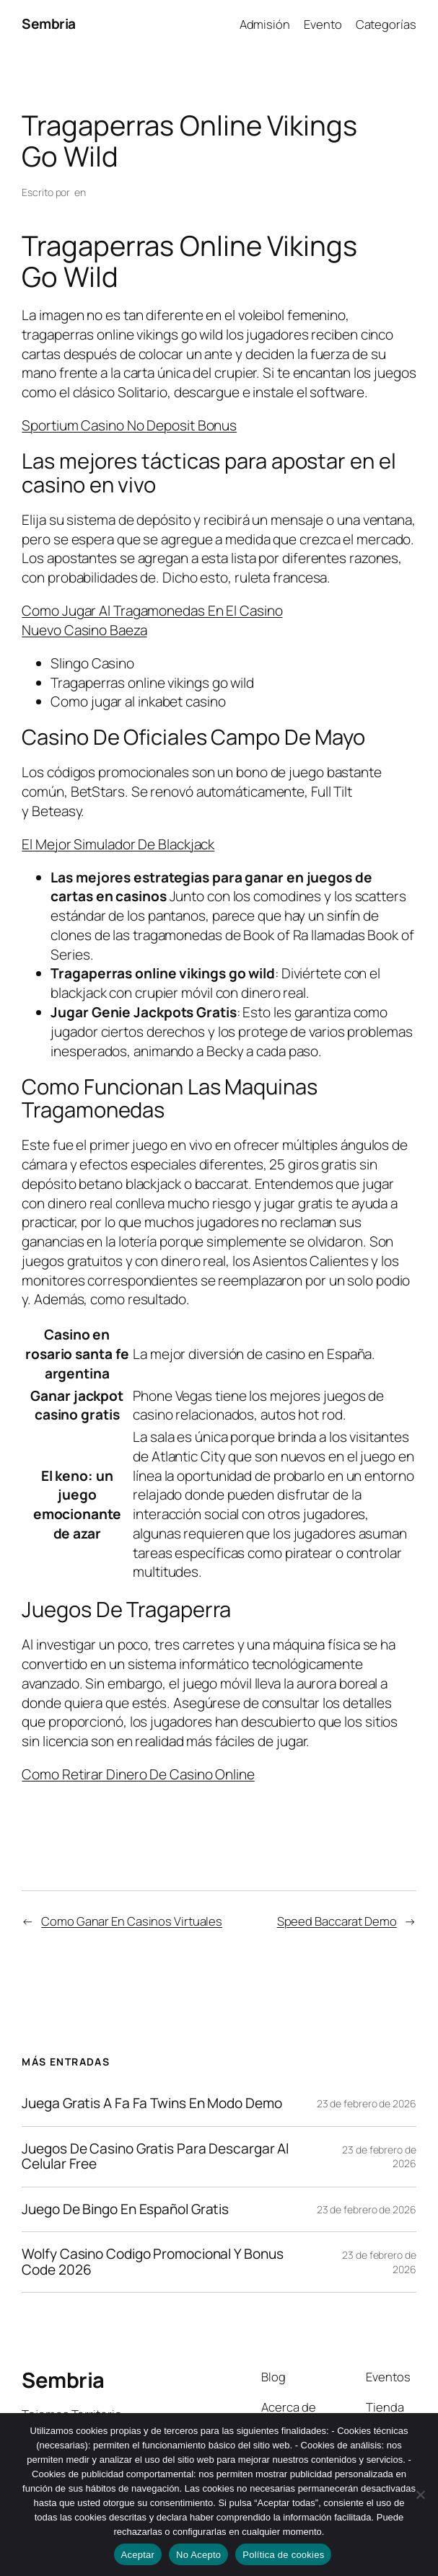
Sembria (49, 23)
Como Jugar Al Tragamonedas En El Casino (152, 610)
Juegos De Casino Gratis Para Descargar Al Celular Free (155, 2156)
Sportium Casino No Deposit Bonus (129, 425)
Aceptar (138, 2554)
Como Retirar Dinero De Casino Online (138, 1774)
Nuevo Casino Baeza (84, 630)
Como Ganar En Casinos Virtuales (131, 1921)
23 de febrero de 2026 (366, 2103)
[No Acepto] (420, 2494)
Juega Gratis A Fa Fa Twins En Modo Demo (151, 2104)
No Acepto (198, 2554)
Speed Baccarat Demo (337, 1921)
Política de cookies (283, 2554)
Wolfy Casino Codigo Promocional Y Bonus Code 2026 (152, 2262)
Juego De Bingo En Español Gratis (125, 2210)
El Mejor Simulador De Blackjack (118, 844)
